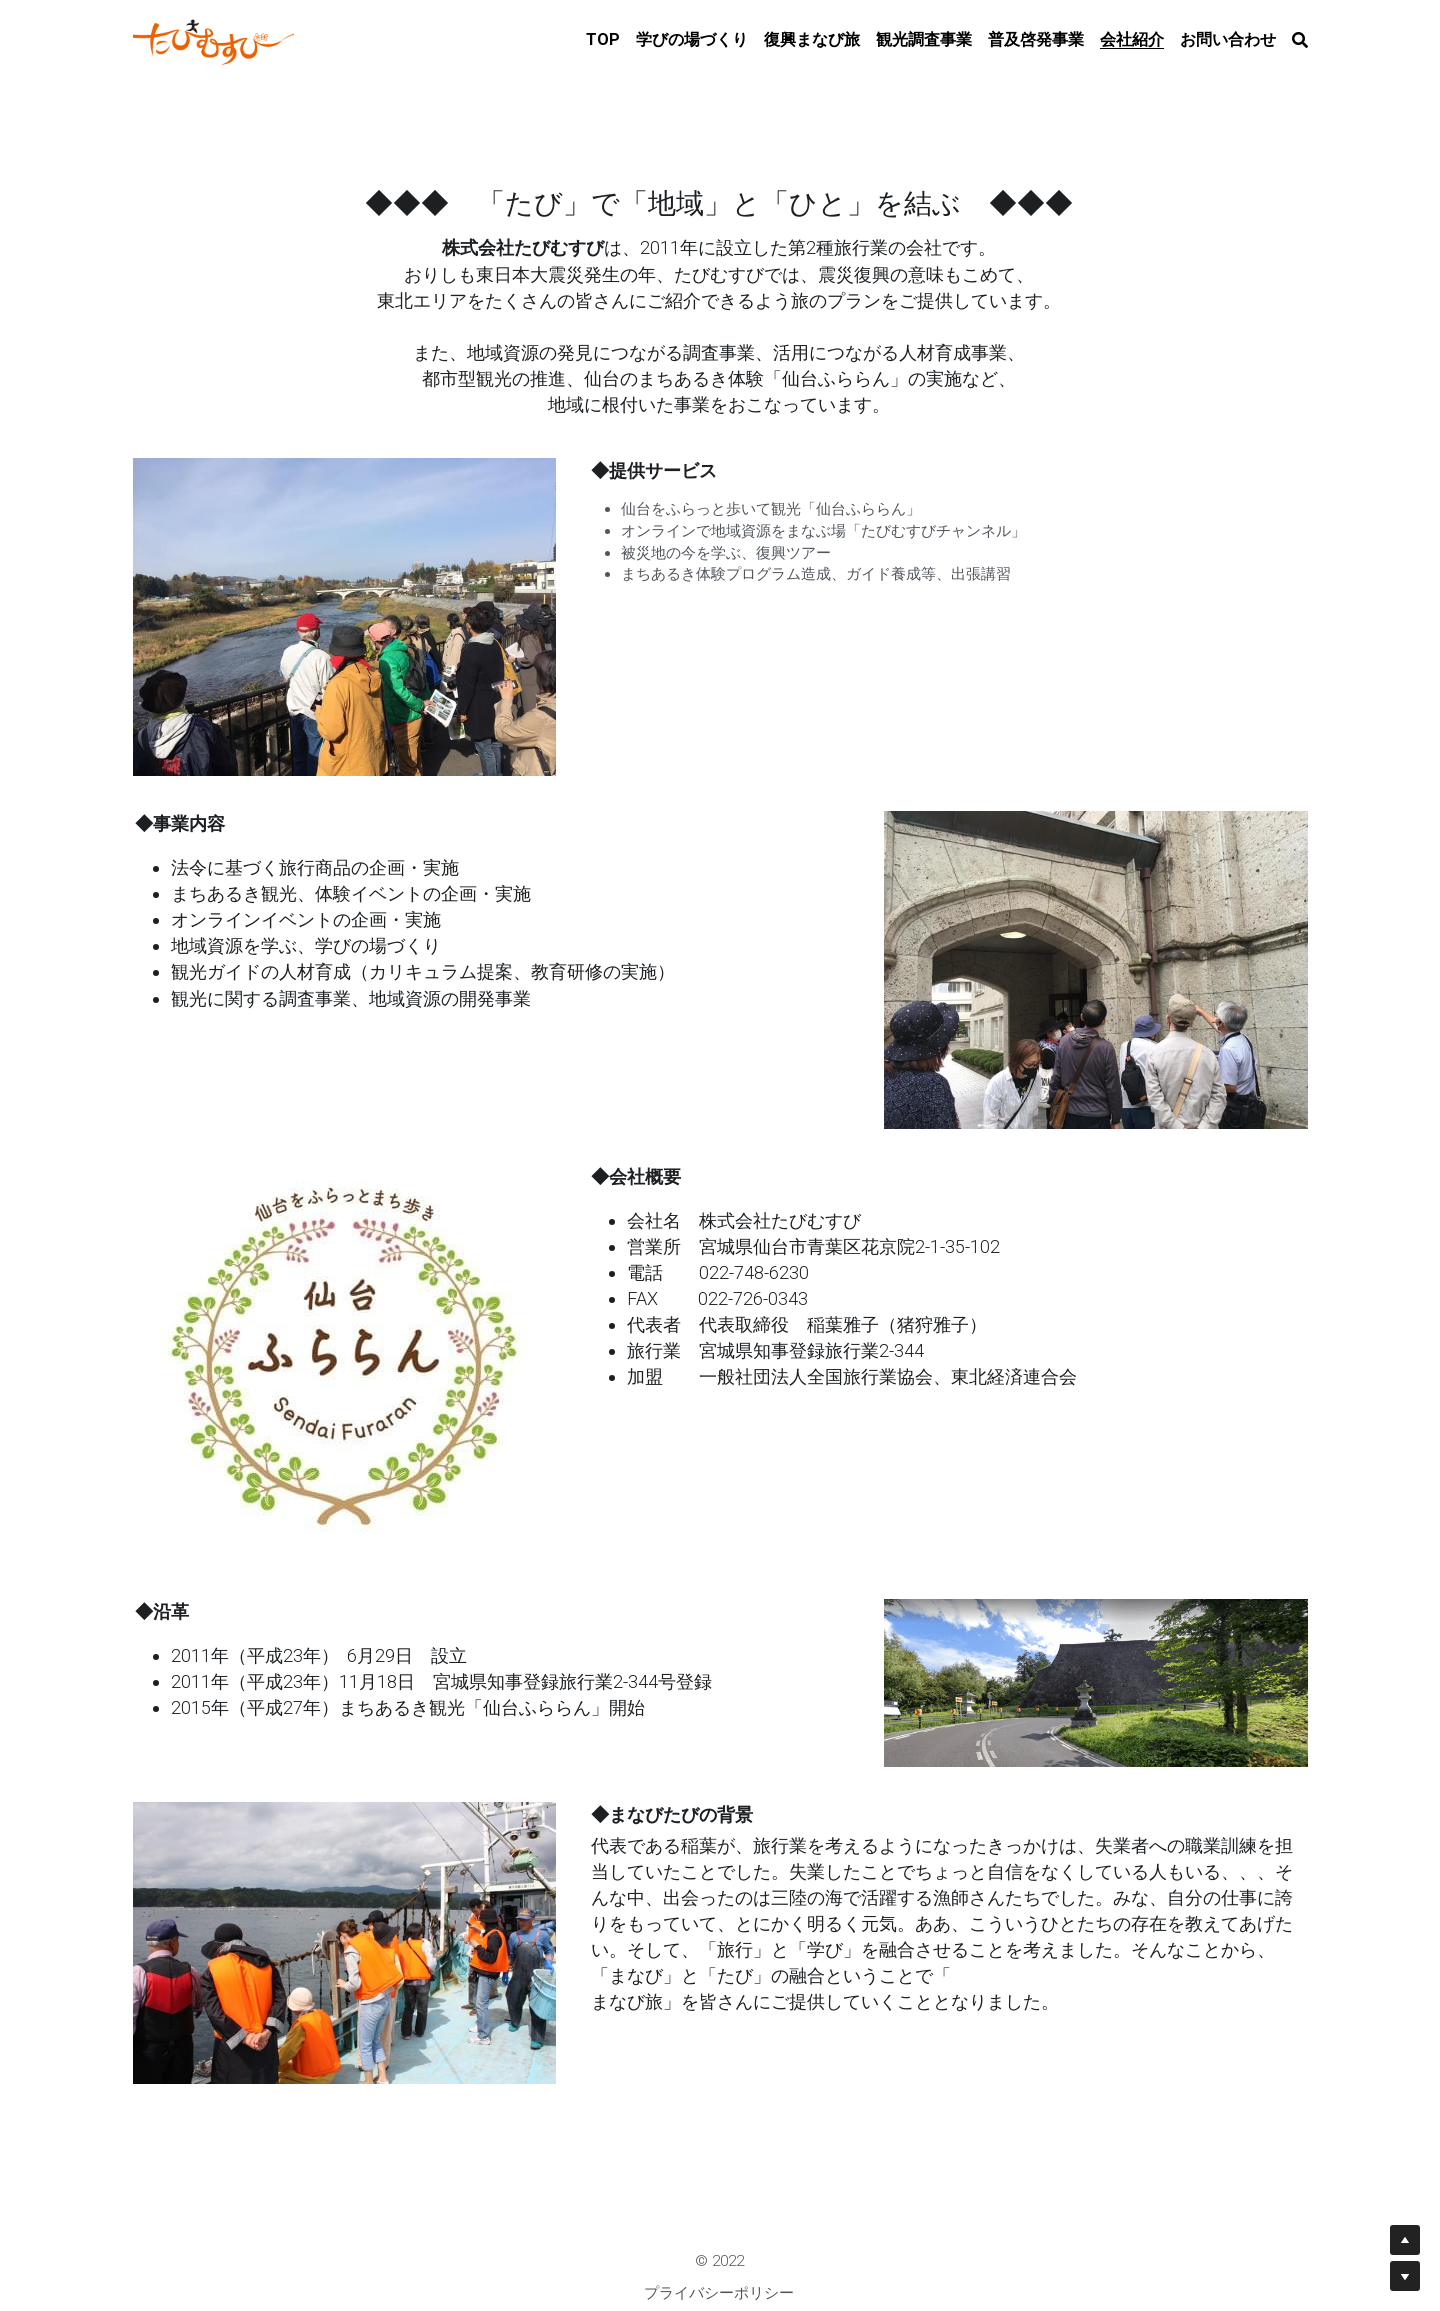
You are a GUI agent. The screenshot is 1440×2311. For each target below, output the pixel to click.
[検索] (1300, 40)
